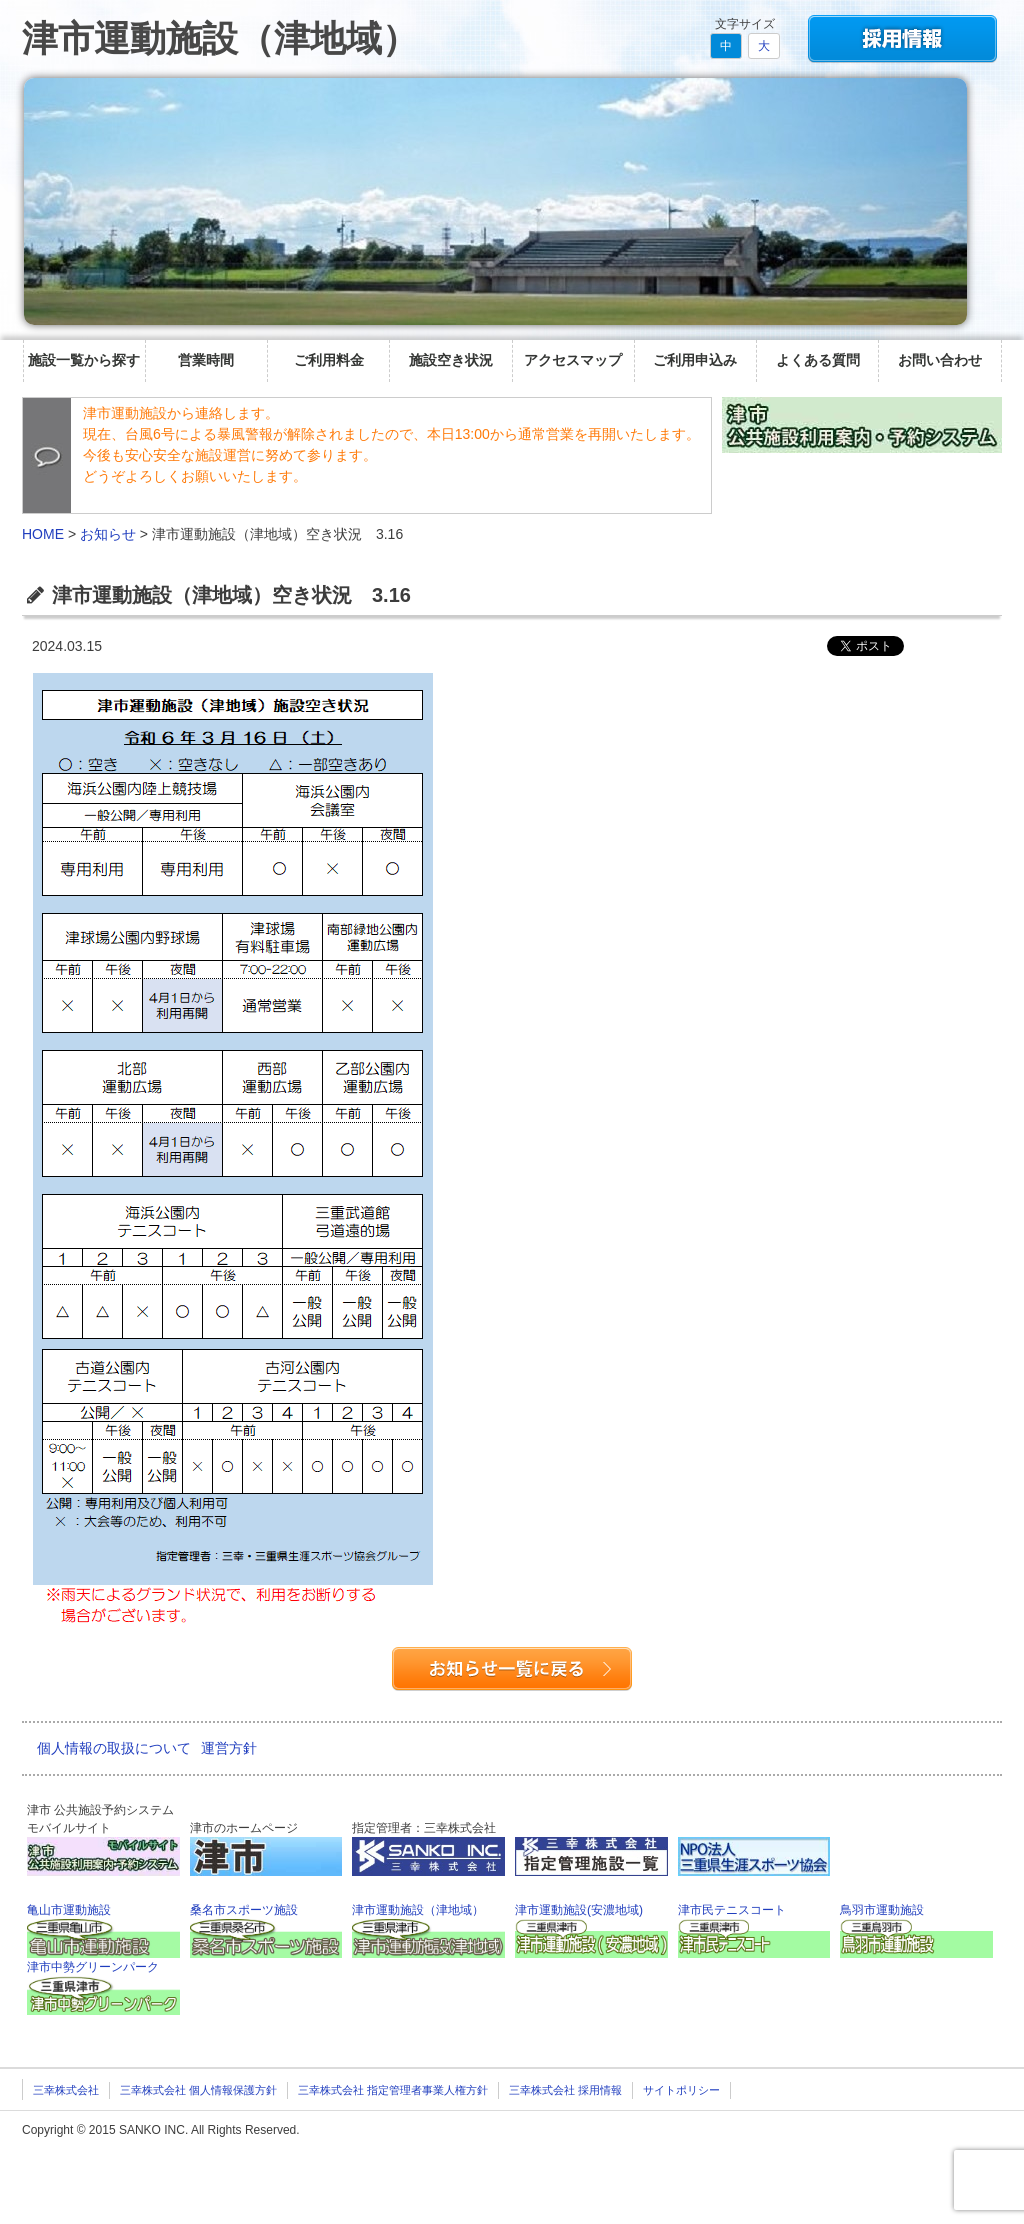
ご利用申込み (695, 360)
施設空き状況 (451, 360)
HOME (43, 534)
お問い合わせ (940, 360)
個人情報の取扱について (114, 1748)
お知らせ (108, 534)
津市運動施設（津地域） (220, 38)
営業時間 (206, 360)
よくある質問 (818, 360)
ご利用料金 (329, 360)
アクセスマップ (573, 360)
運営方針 (229, 1748)
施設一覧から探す (84, 360)
